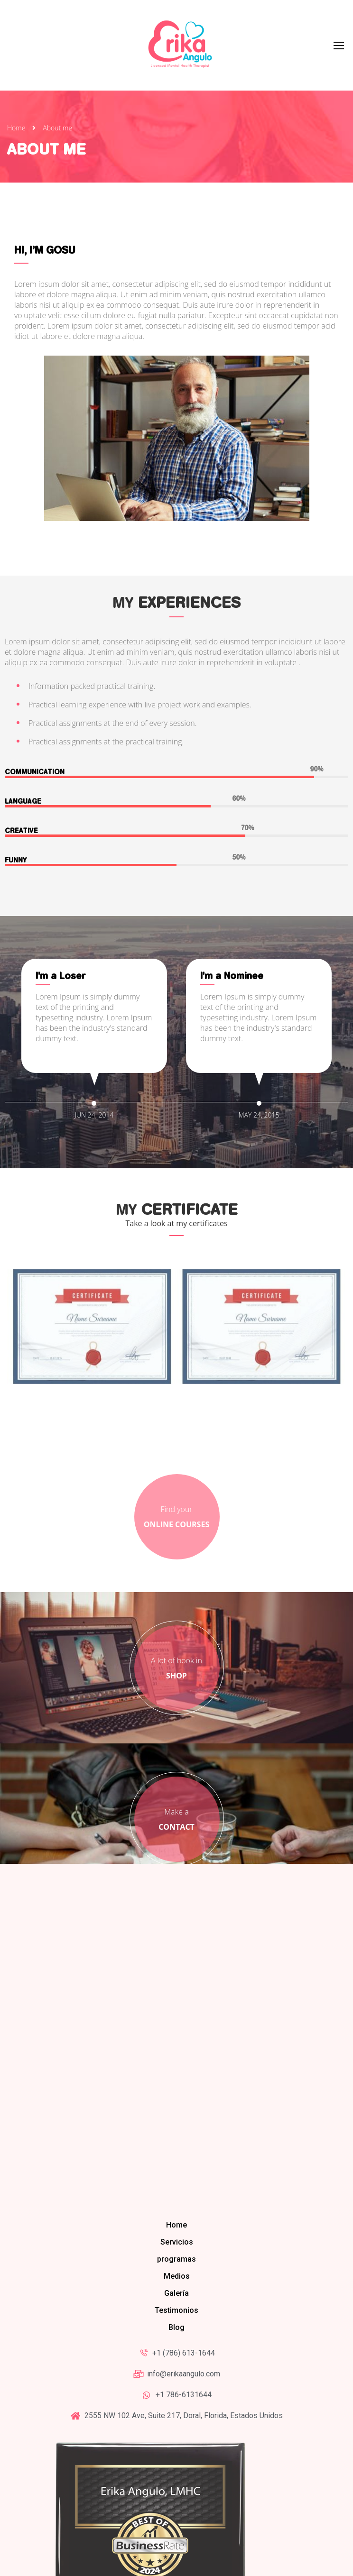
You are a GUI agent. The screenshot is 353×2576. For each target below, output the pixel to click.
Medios (177, 2166)
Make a (176, 1709)
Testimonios (176, 2200)
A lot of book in (176, 1558)
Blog (176, 2217)
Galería (176, 2183)
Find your (176, 1407)
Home (16, 131)
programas (176, 2149)
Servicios (176, 2131)
